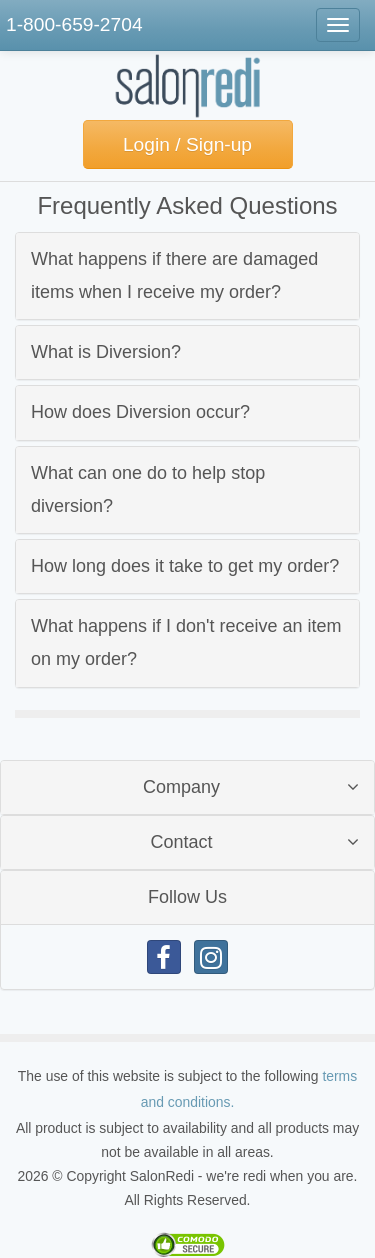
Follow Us (187, 897)
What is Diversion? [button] (106, 352)
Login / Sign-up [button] (187, 144)
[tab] (187, 276)
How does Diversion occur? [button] (140, 412)
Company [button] (181, 787)
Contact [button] (181, 842)
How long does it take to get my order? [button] (185, 566)
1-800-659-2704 (74, 24)
